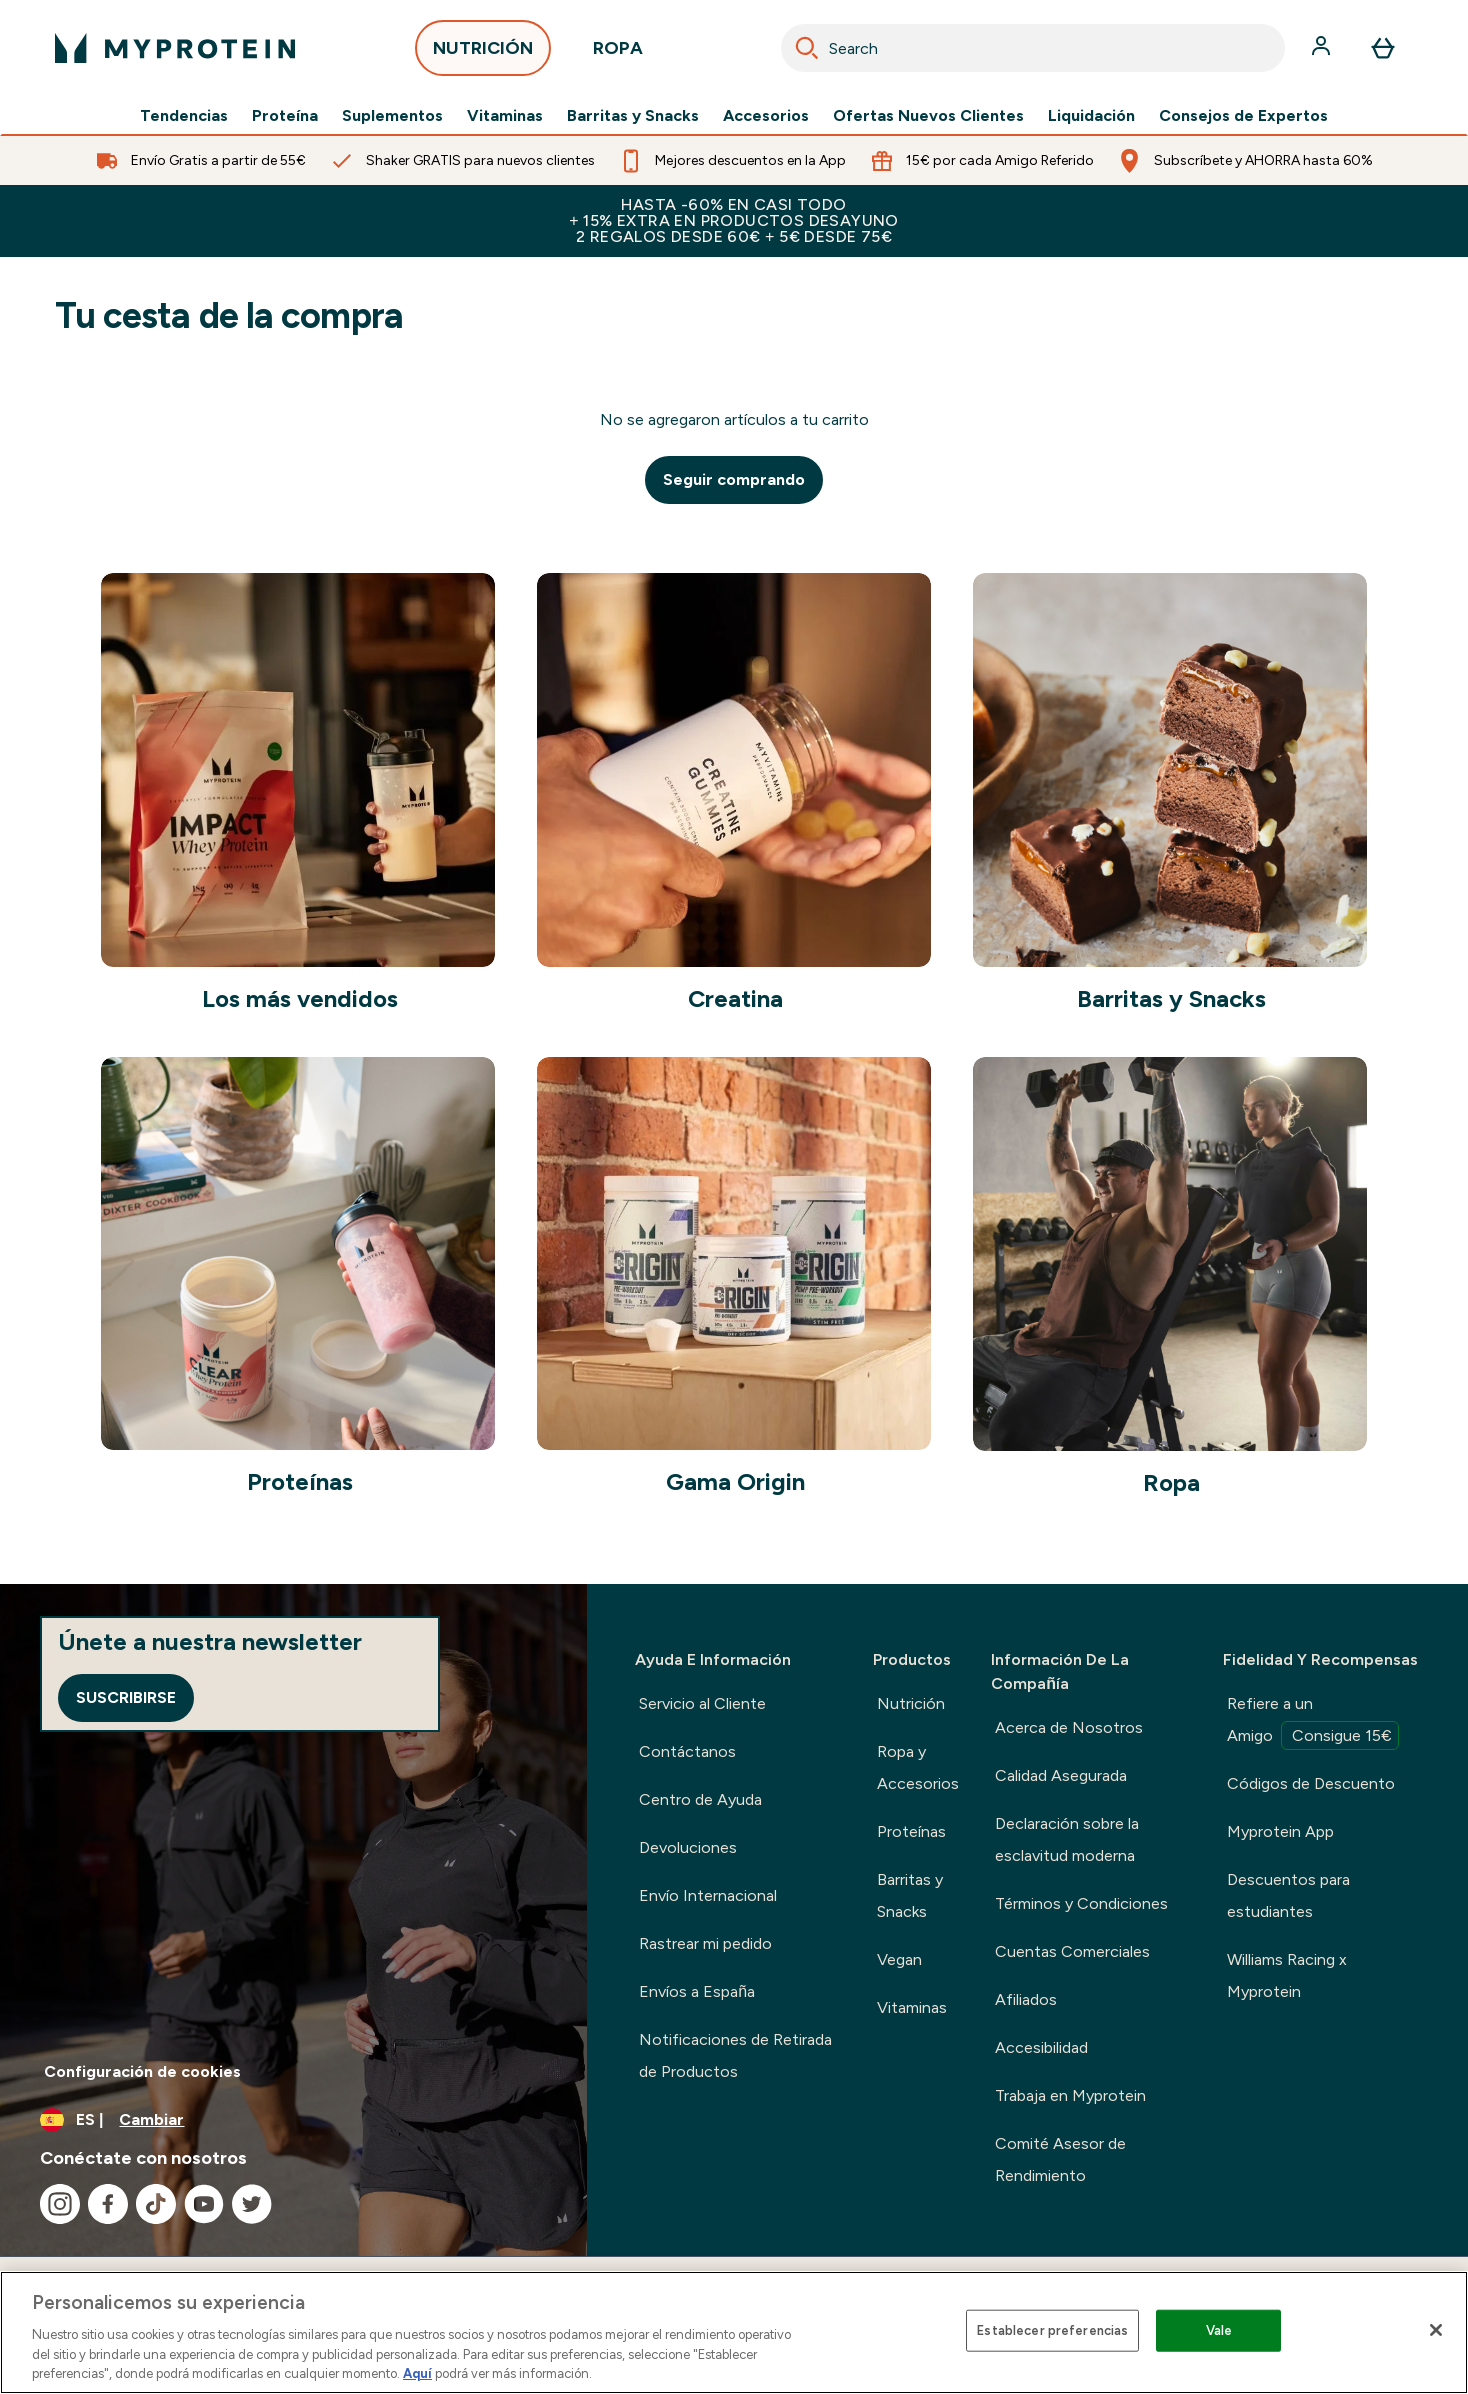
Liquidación (1091, 116)
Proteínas (911, 1831)
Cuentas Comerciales (1072, 1951)
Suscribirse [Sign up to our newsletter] (126, 1697)
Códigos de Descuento (1311, 1783)
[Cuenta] (1323, 48)
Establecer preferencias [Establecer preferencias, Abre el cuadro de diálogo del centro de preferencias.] (1052, 2330)
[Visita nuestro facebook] (108, 2204)
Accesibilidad (1041, 2047)
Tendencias (184, 116)
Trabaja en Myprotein (1070, 2095)
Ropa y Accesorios (918, 1767)
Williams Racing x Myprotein (1287, 1975)
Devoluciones (688, 1847)
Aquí (417, 2373)
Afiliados (1026, 1999)
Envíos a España (697, 1991)
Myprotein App (1280, 1831)
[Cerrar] (1436, 2330)
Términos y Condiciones (1081, 1903)
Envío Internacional (708, 1895)
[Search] (807, 48)
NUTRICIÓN (483, 53)
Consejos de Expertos (1243, 116)
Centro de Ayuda (700, 1799)
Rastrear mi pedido (705, 1943)
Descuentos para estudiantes (1288, 1895)
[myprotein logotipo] (175, 48)
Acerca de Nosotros (1069, 1727)
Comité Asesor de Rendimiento (1060, 2159)
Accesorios (766, 116)
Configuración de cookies (142, 2071)
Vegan (899, 1959)
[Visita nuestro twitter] (252, 2204)
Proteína (285, 116)
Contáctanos (687, 1751)
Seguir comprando (734, 479)
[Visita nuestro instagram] (60, 2204)
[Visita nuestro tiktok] (156, 2204)
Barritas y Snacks (633, 116)
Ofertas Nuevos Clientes (928, 116)
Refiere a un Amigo (1313, 1722)
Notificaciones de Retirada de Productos (735, 2055)
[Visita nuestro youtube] (204, 2204)
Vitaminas (505, 116)
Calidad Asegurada (1061, 1775)
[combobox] (1033, 48)
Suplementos (392, 116)
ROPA (618, 53)
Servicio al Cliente (702, 1703)
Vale (1219, 2330)
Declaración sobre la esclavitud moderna (1067, 1839)
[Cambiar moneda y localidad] (293, 2120)
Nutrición (911, 1703)
